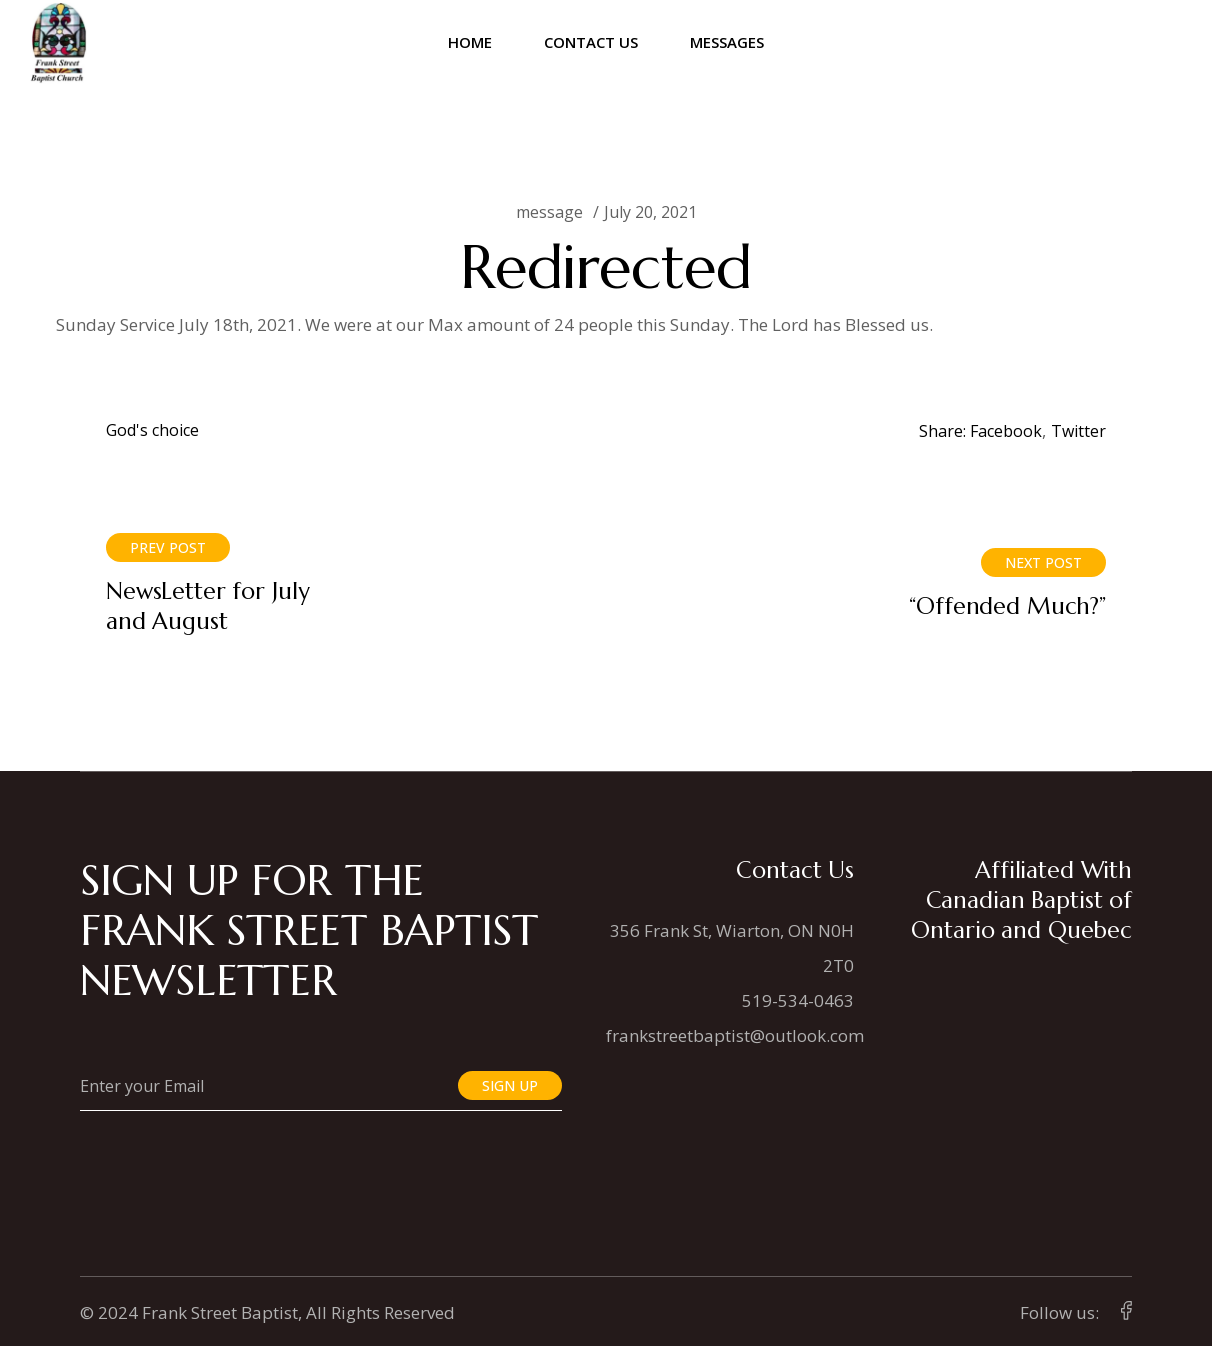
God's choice (152, 430)
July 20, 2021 (650, 212)
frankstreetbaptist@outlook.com (735, 1035)
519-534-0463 (798, 1000)
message (549, 212)
